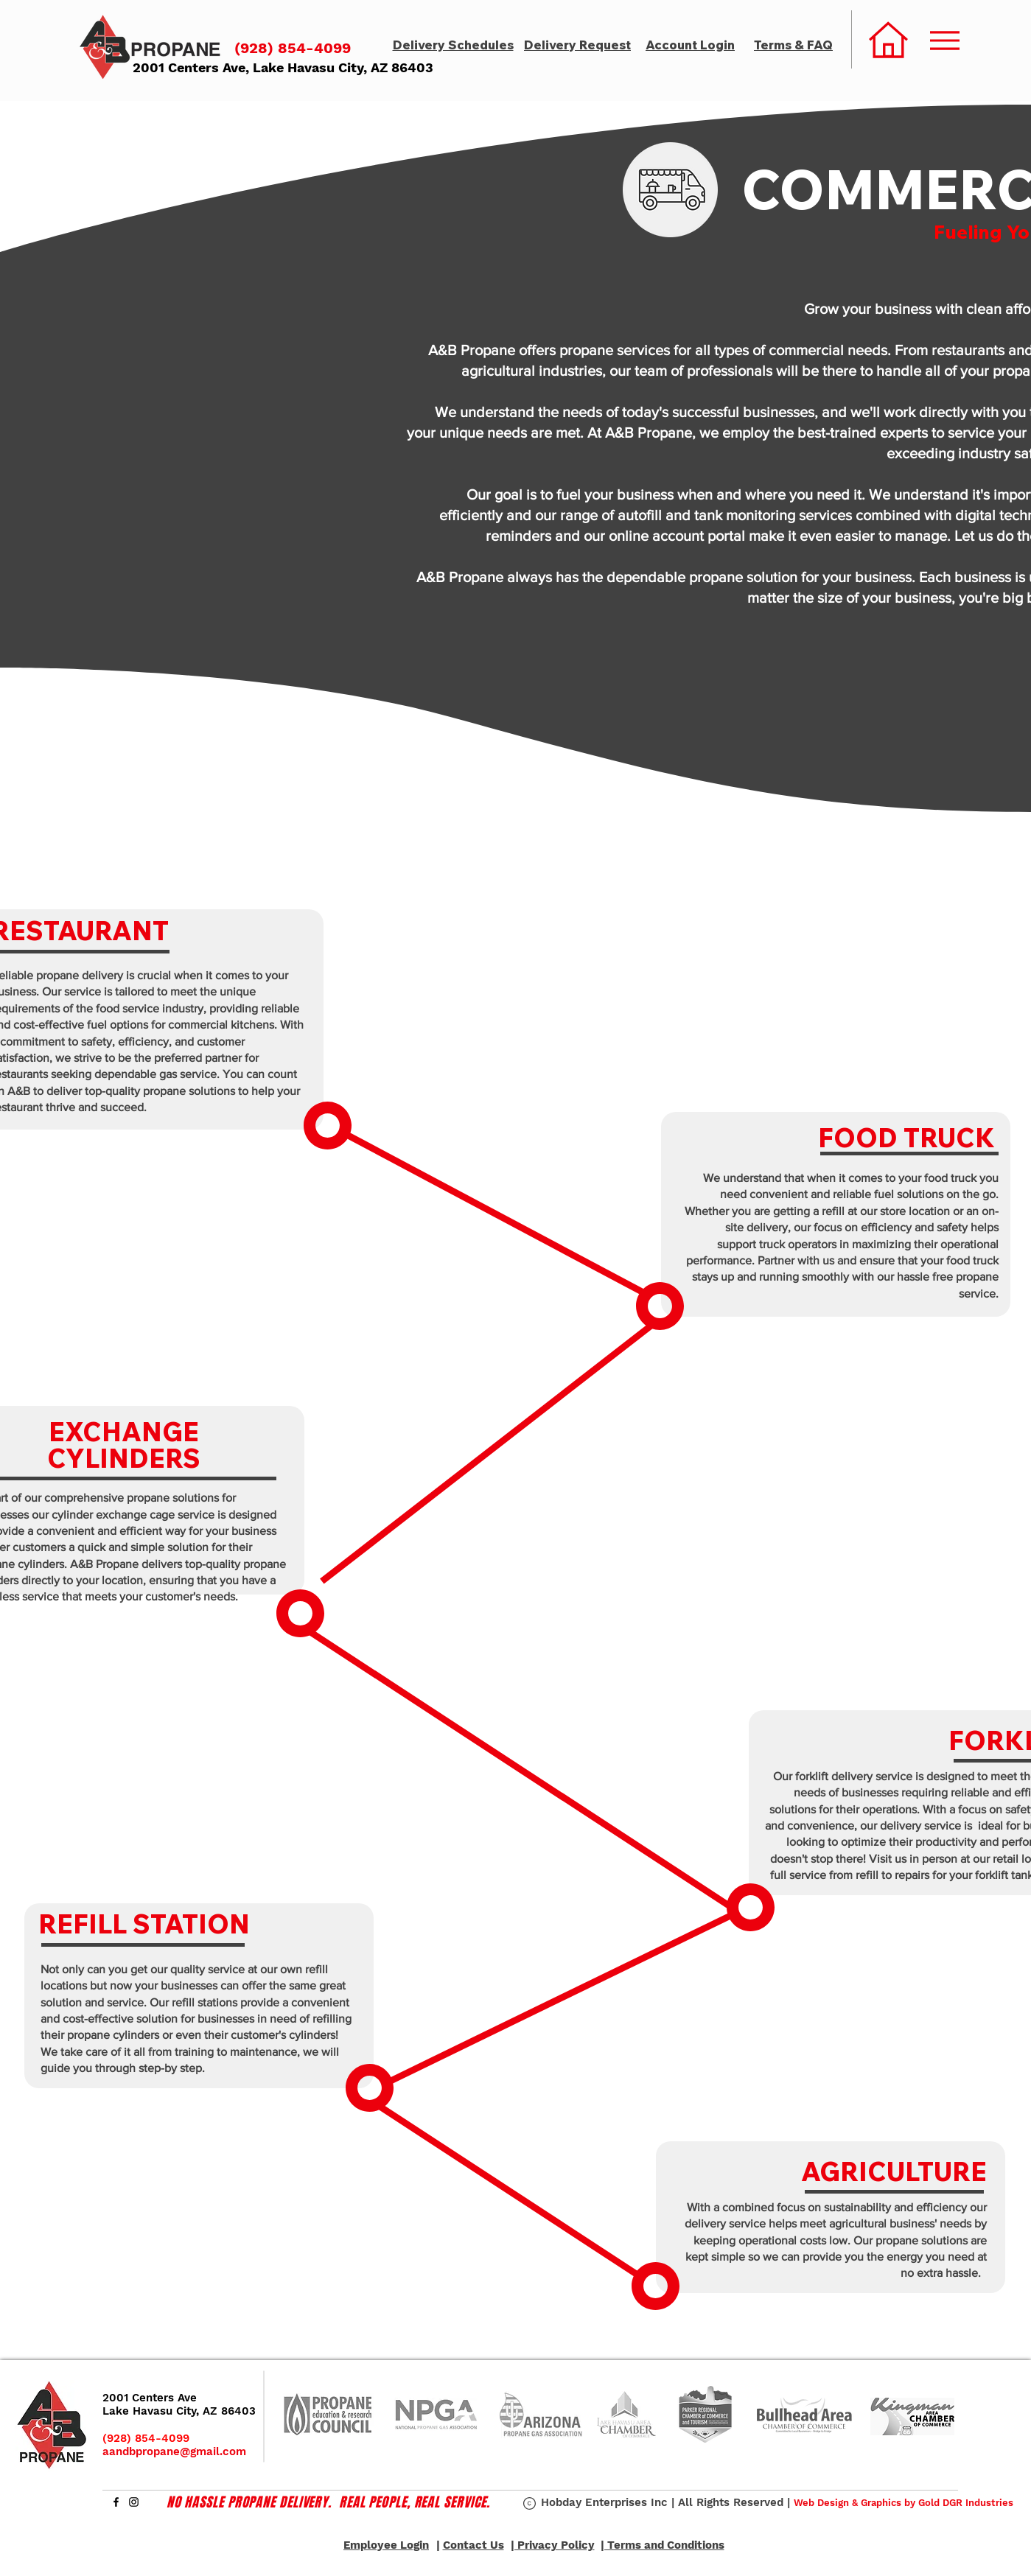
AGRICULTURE (894, 2171)
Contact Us (473, 2545)
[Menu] (945, 40)
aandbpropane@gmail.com (174, 2451)
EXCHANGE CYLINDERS (123, 1444)
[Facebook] (116, 2502)
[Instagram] (133, 2502)
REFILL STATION (144, 1924)
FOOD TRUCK (906, 1137)
